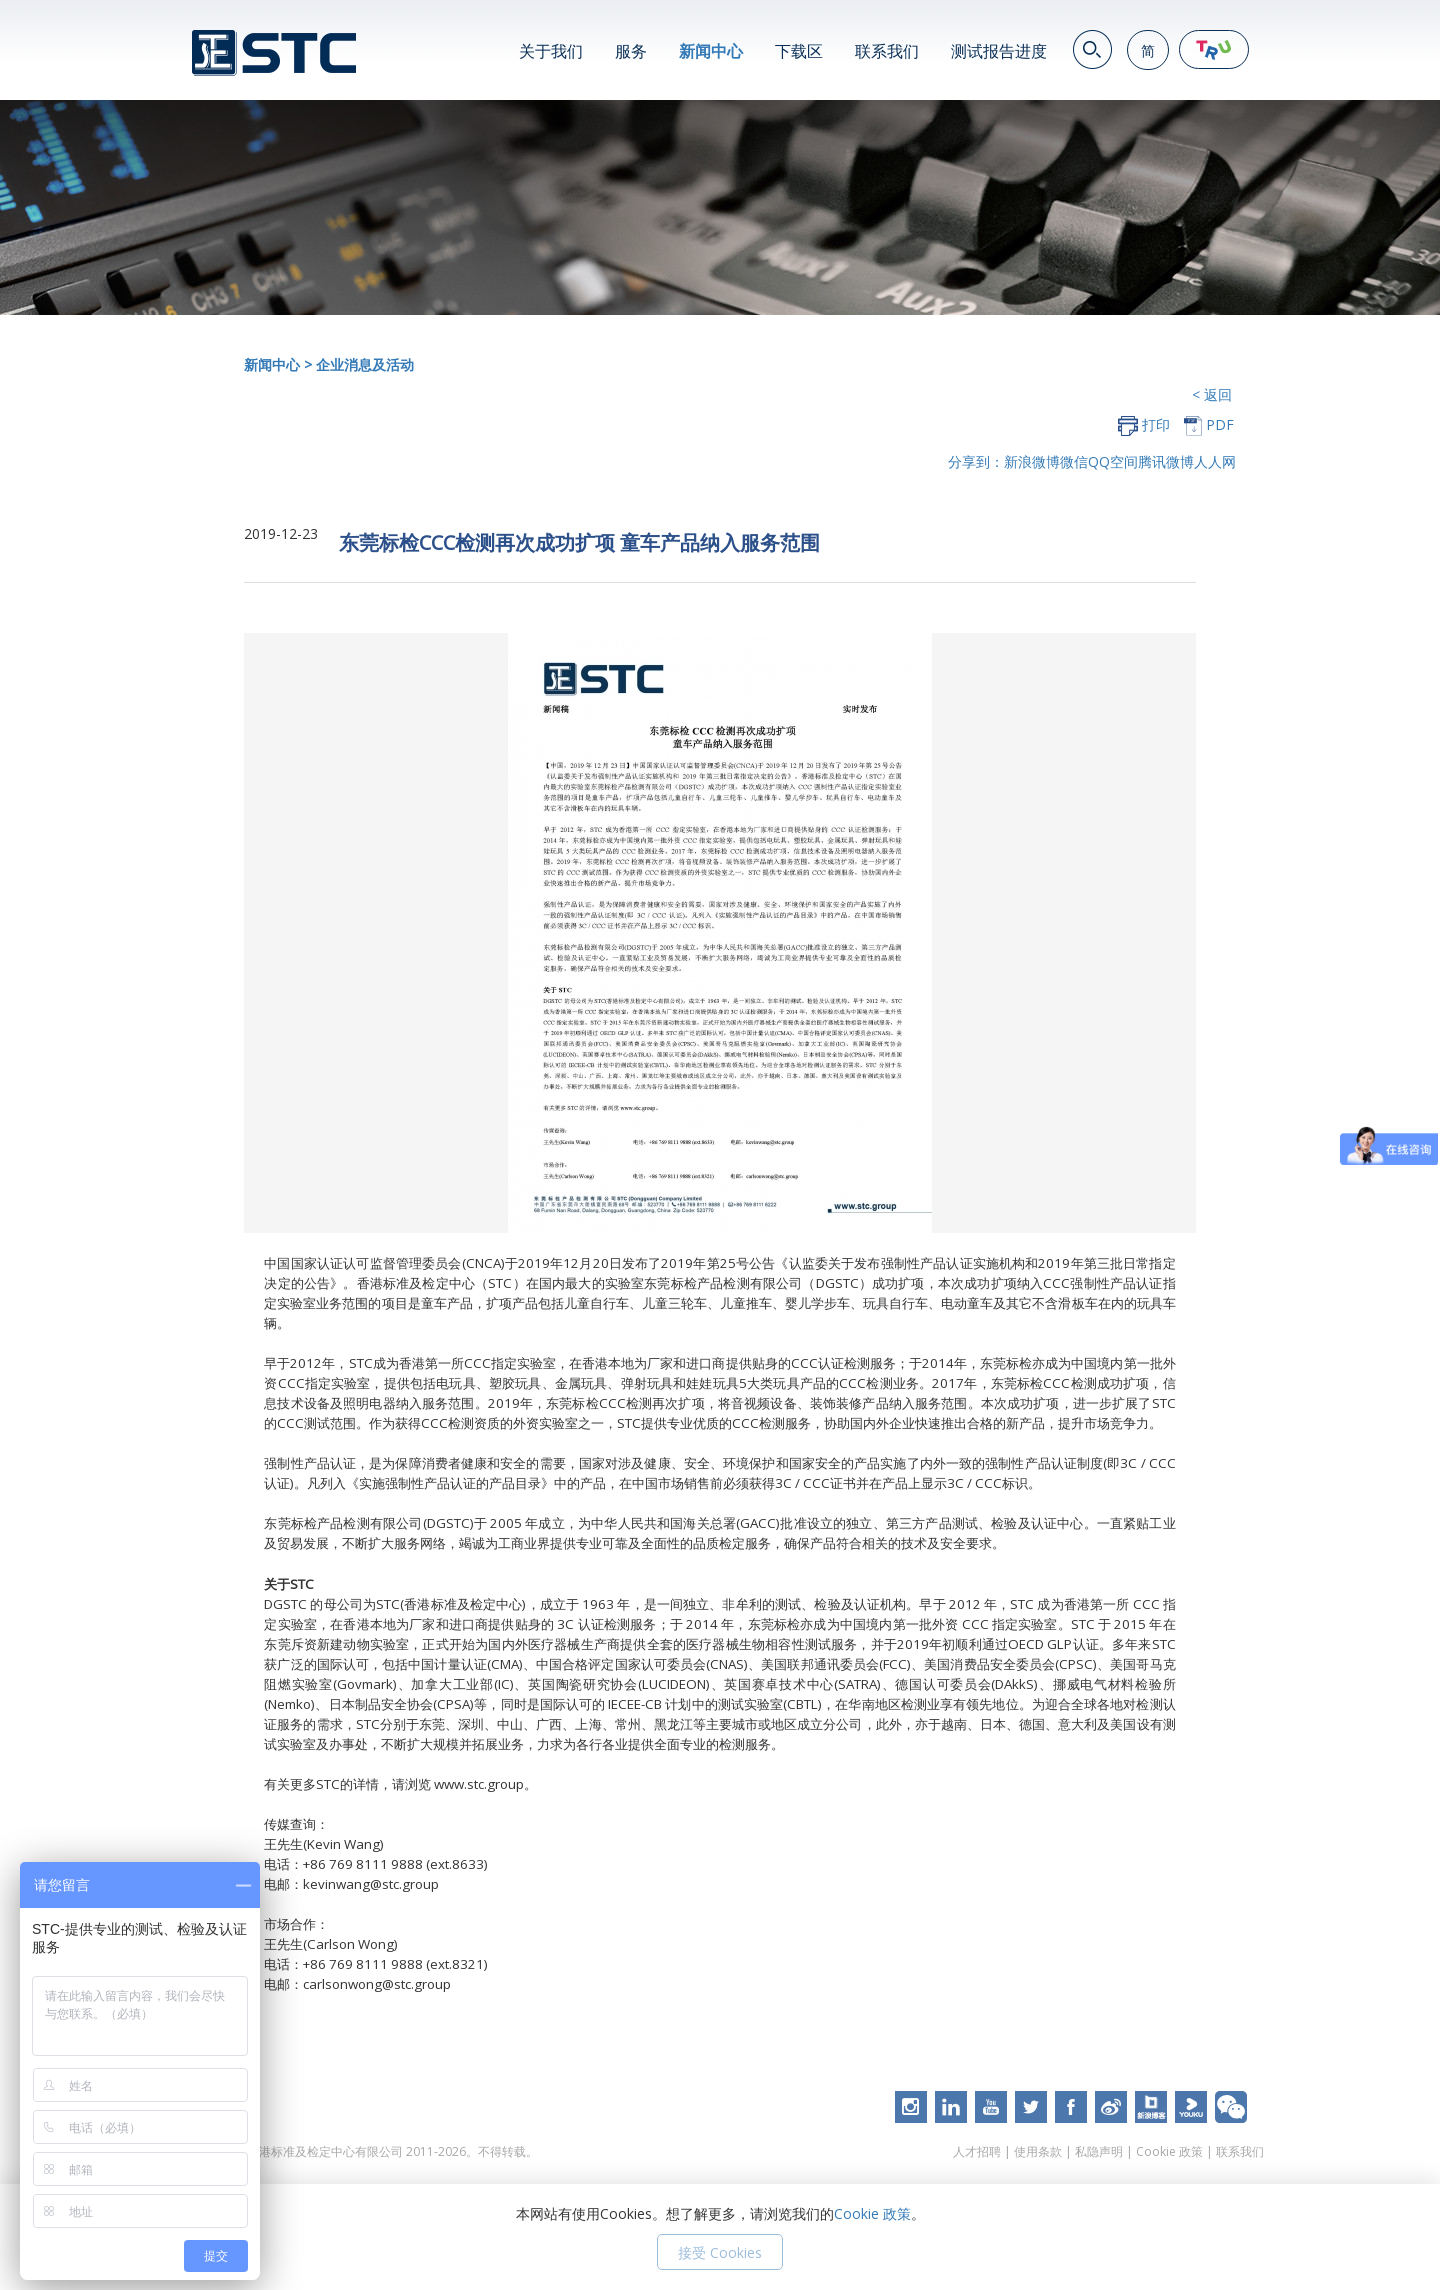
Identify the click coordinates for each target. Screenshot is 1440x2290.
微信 (1074, 461)
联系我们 (887, 51)
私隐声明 (1099, 2155)
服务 (631, 51)
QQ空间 (1113, 461)
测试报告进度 (999, 51)
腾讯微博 (1166, 461)
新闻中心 (711, 51)
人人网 (1215, 461)
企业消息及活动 (365, 364)
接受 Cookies (720, 2252)
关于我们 (551, 51)
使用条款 (1038, 2155)
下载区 (799, 51)
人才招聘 (977, 2155)
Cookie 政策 (1169, 2155)
